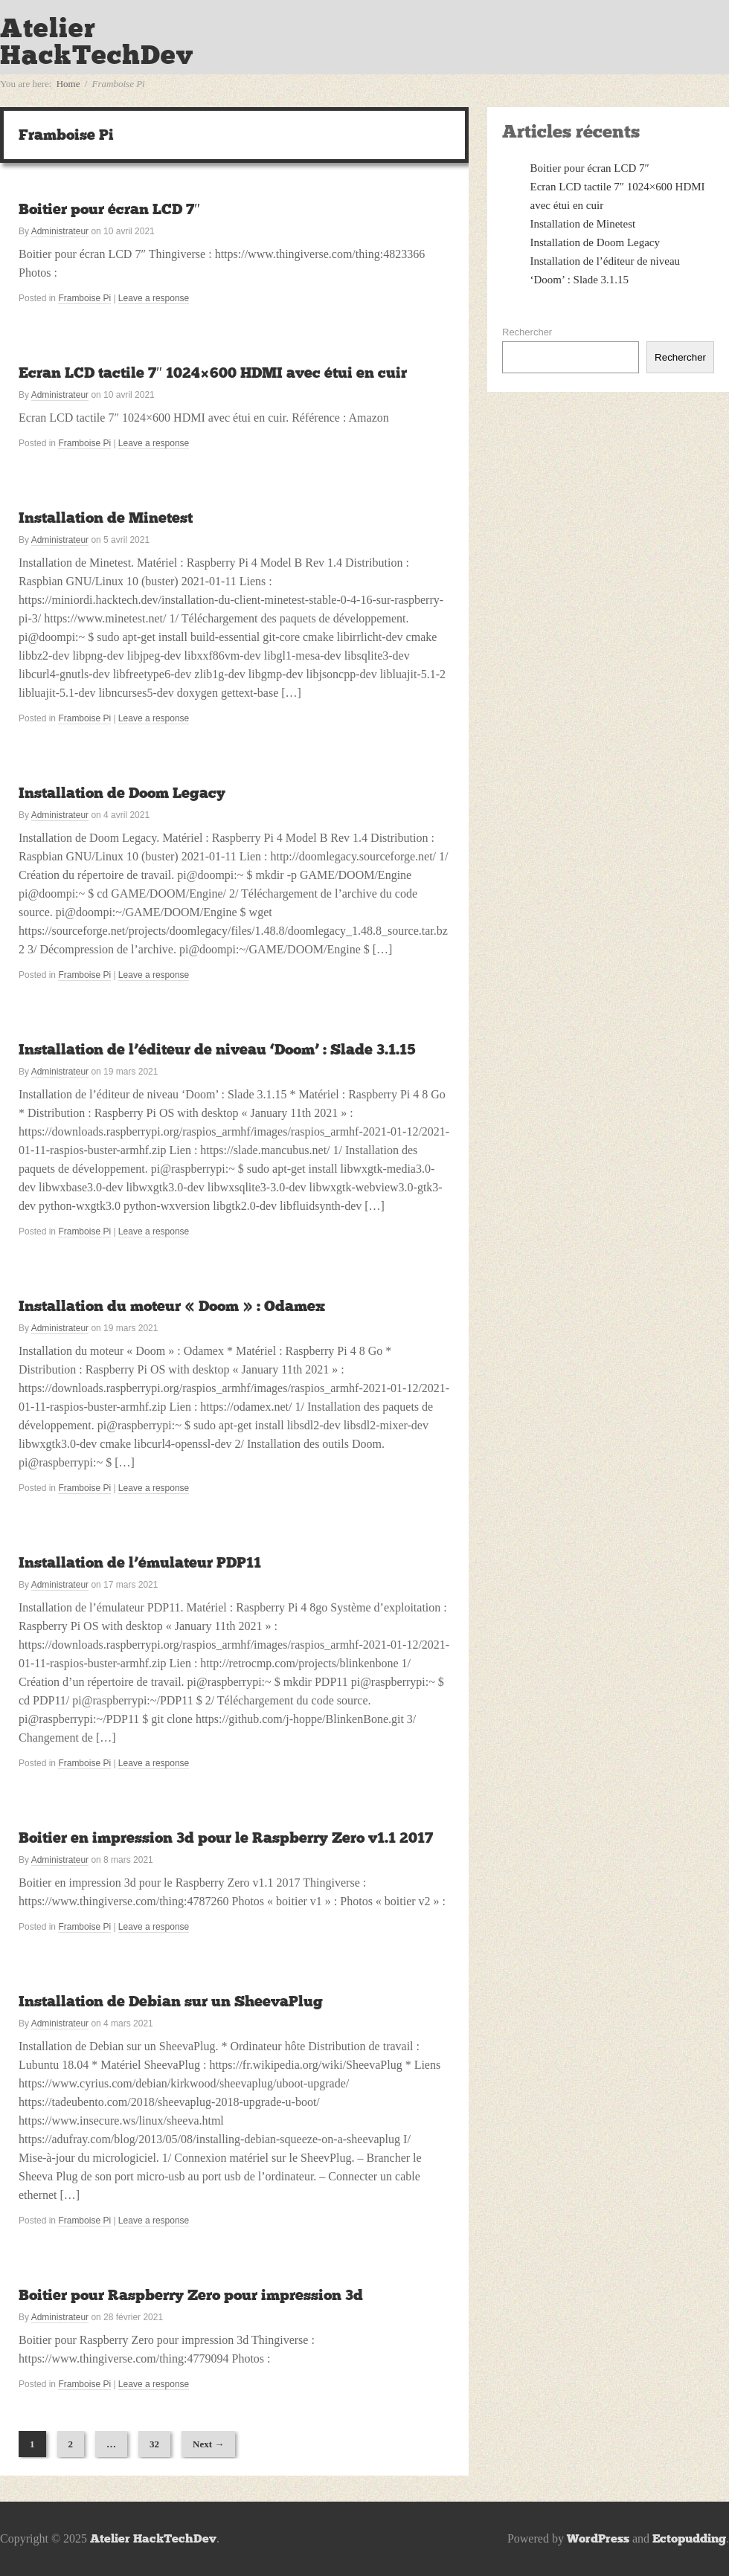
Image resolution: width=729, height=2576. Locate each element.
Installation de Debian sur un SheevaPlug (171, 2001)
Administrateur (60, 231)
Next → (208, 2444)
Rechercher (527, 332)
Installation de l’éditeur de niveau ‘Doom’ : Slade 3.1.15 (217, 1049)
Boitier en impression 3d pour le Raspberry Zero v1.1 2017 (226, 1837)
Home (68, 83)
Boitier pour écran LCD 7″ (109, 209)
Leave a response (153, 298)
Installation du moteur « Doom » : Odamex (172, 1306)
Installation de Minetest (106, 518)
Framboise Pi (84, 298)
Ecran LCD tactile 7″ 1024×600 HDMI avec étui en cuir (213, 372)
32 (154, 2444)
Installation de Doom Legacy (122, 793)
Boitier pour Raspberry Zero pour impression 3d (191, 2295)
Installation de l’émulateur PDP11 (140, 1562)
